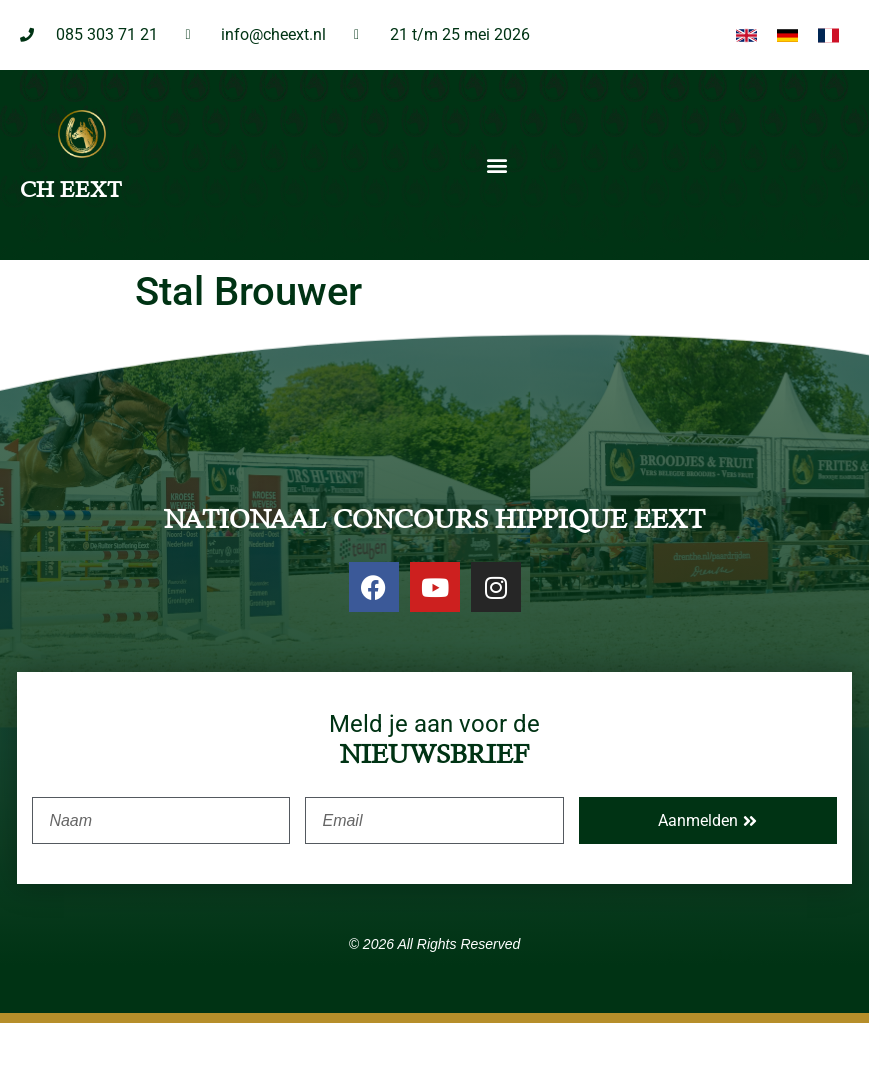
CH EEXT (70, 257)
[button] (496, 232)
